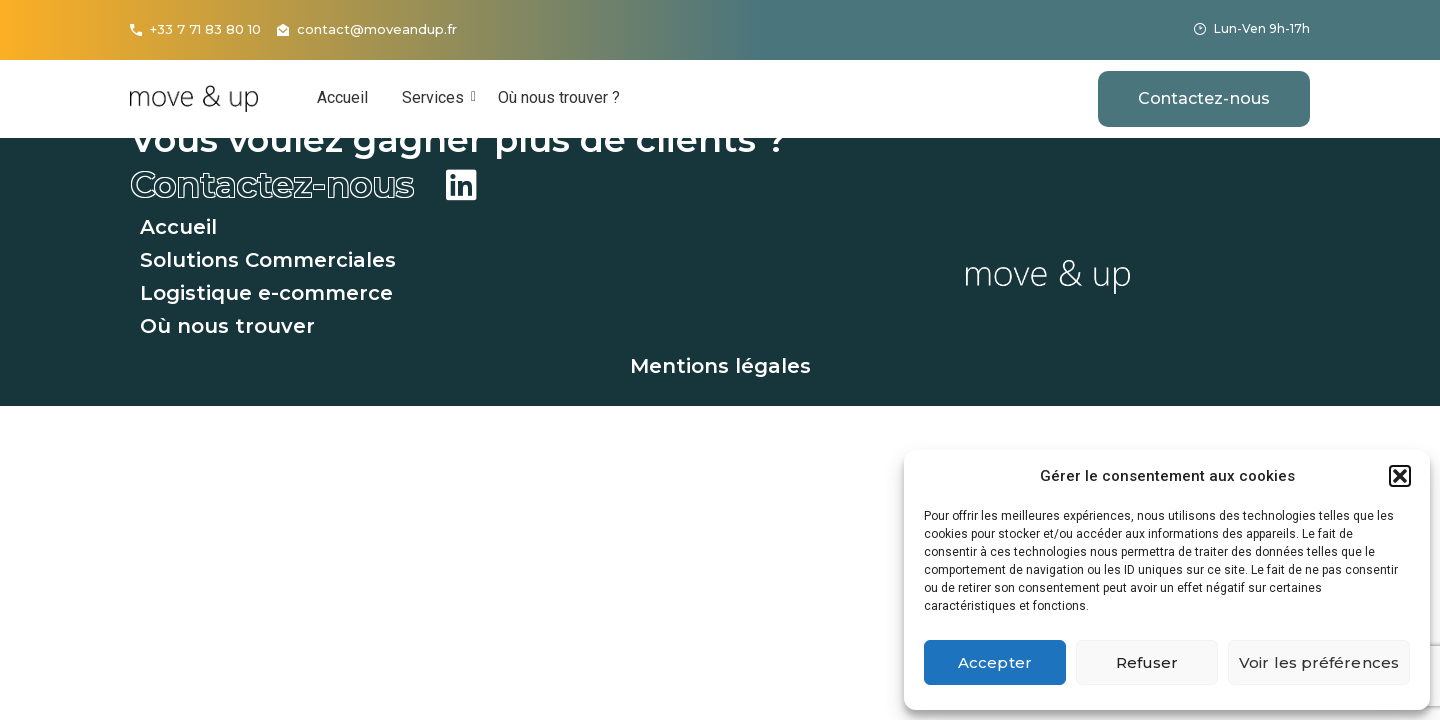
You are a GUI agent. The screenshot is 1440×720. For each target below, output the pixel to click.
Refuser (1147, 662)
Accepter (995, 662)
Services (436, 97)
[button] (1400, 476)
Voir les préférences (1319, 662)
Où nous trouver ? (559, 97)
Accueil (342, 97)
